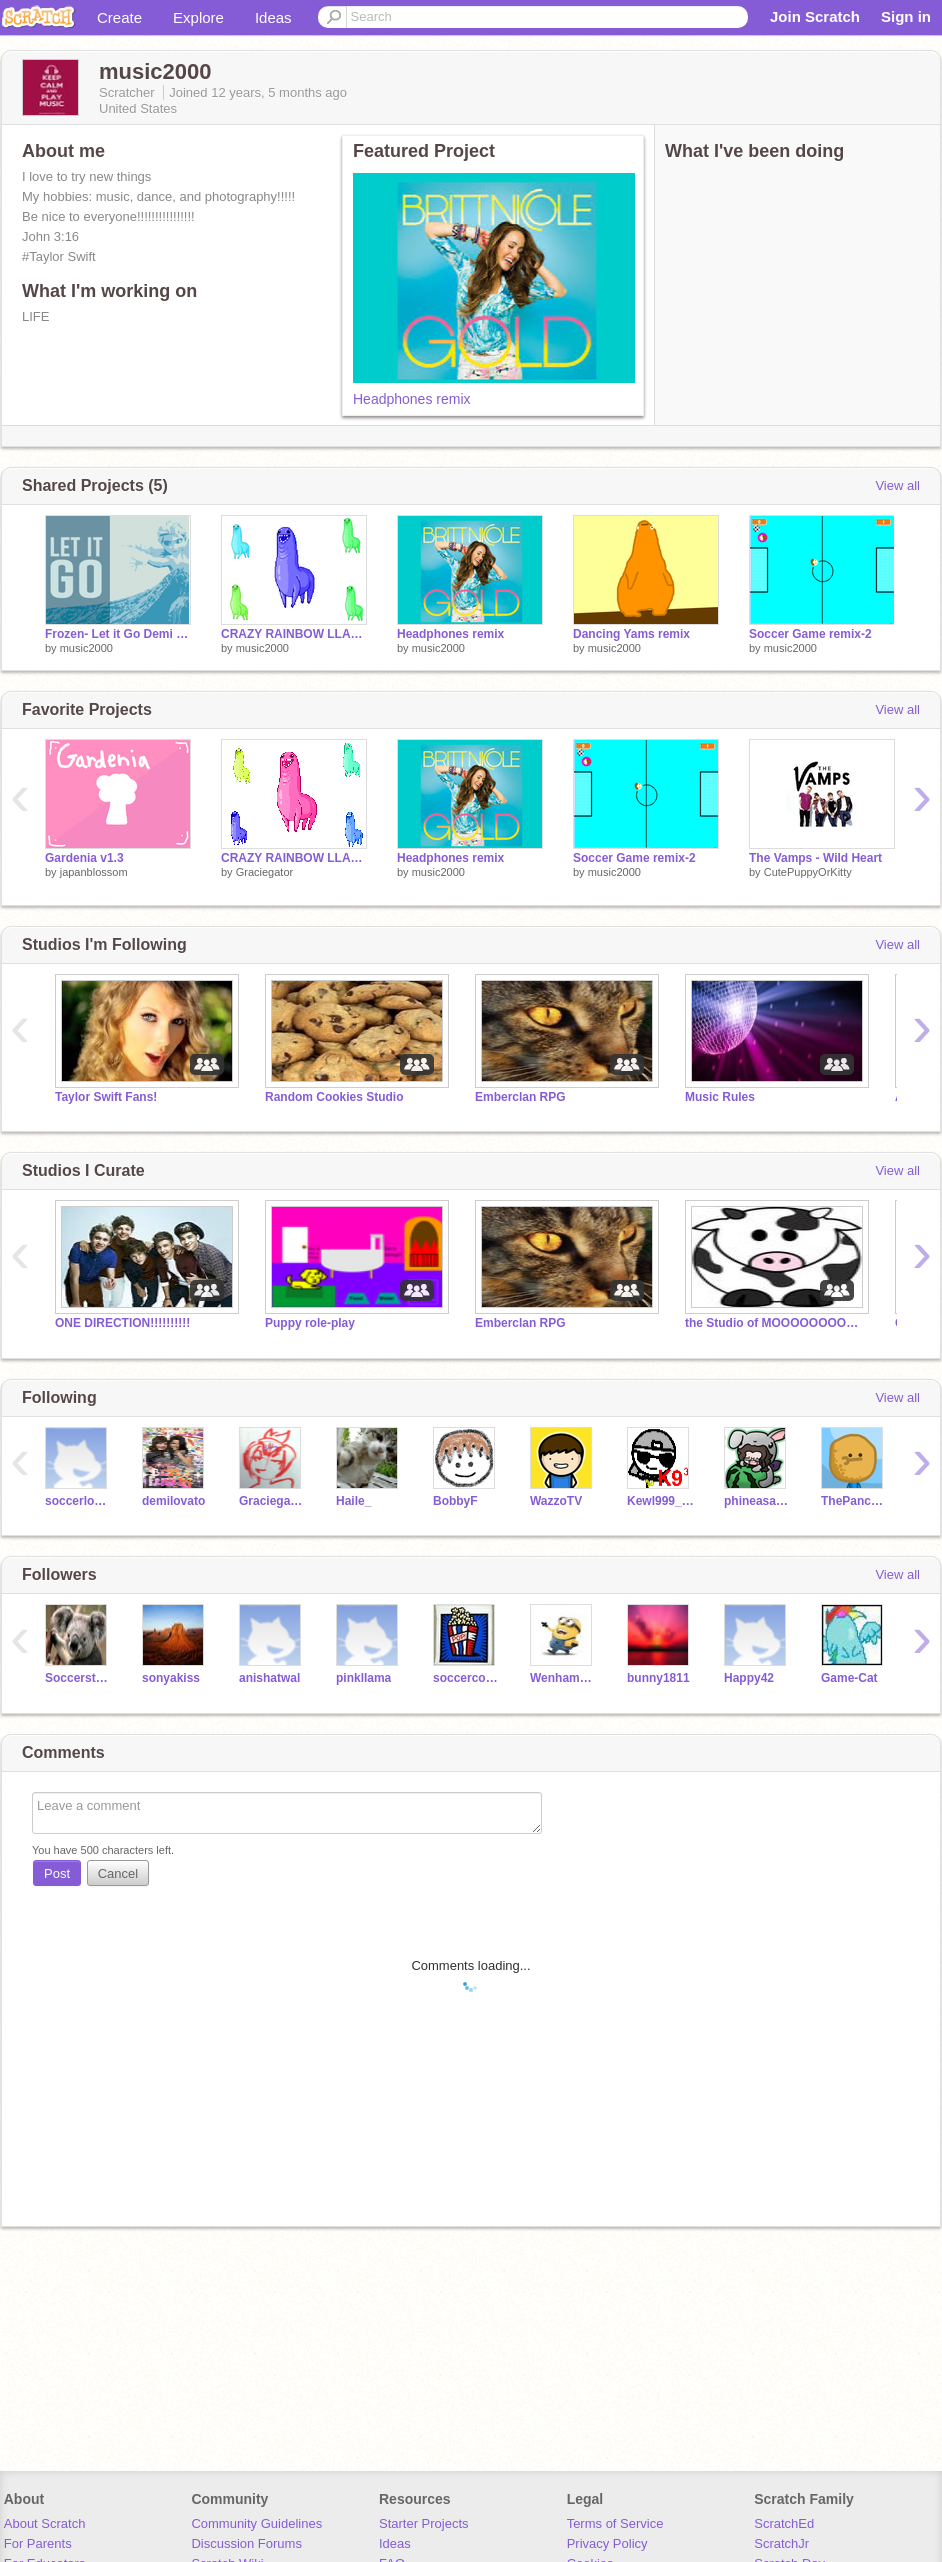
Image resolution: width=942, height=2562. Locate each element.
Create (119, 17)
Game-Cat (849, 1678)
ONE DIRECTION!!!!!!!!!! (122, 1323)
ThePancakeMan (854, 1501)
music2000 (86, 648)
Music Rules (720, 1097)
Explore (198, 17)
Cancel (118, 1873)
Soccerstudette (78, 1678)
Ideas (273, 17)
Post (57, 1873)
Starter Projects (424, 2523)
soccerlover (78, 1501)
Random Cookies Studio (334, 1097)
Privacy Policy (607, 2543)
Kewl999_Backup (660, 1501)
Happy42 (749, 1678)
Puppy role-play (310, 1323)
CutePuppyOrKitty (808, 872)
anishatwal (269, 1678)
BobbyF (455, 1501)
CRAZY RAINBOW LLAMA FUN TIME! (294, 858)
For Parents (38, 2543)
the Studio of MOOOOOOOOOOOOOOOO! (775, 1323)
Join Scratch (815, 16)
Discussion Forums (246, 2543)
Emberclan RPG (520, 1097)
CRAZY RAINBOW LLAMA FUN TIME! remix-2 (294, 634)
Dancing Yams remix (631, 634)
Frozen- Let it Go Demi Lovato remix (118, 634)
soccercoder (466, 1678)
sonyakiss (171, 1678)
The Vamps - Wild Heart (815, 858)
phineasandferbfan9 (757, 1501)
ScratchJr (781, 2543)
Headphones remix (412, 399)
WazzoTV (556, 1501)
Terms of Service (615, 2523)
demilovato (173, 1501)
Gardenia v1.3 (84, 858)
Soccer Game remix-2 (810, 634)
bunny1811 (658, 1678)
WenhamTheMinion (563, 1678)
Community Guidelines (256, 2523)
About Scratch (45, 2523)
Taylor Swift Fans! (106, 1097)
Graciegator (264, 872)
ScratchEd (784, 2523)
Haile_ (353, 1501)
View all (897, 485)
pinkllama (363, 1678)
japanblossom (94, 872)
